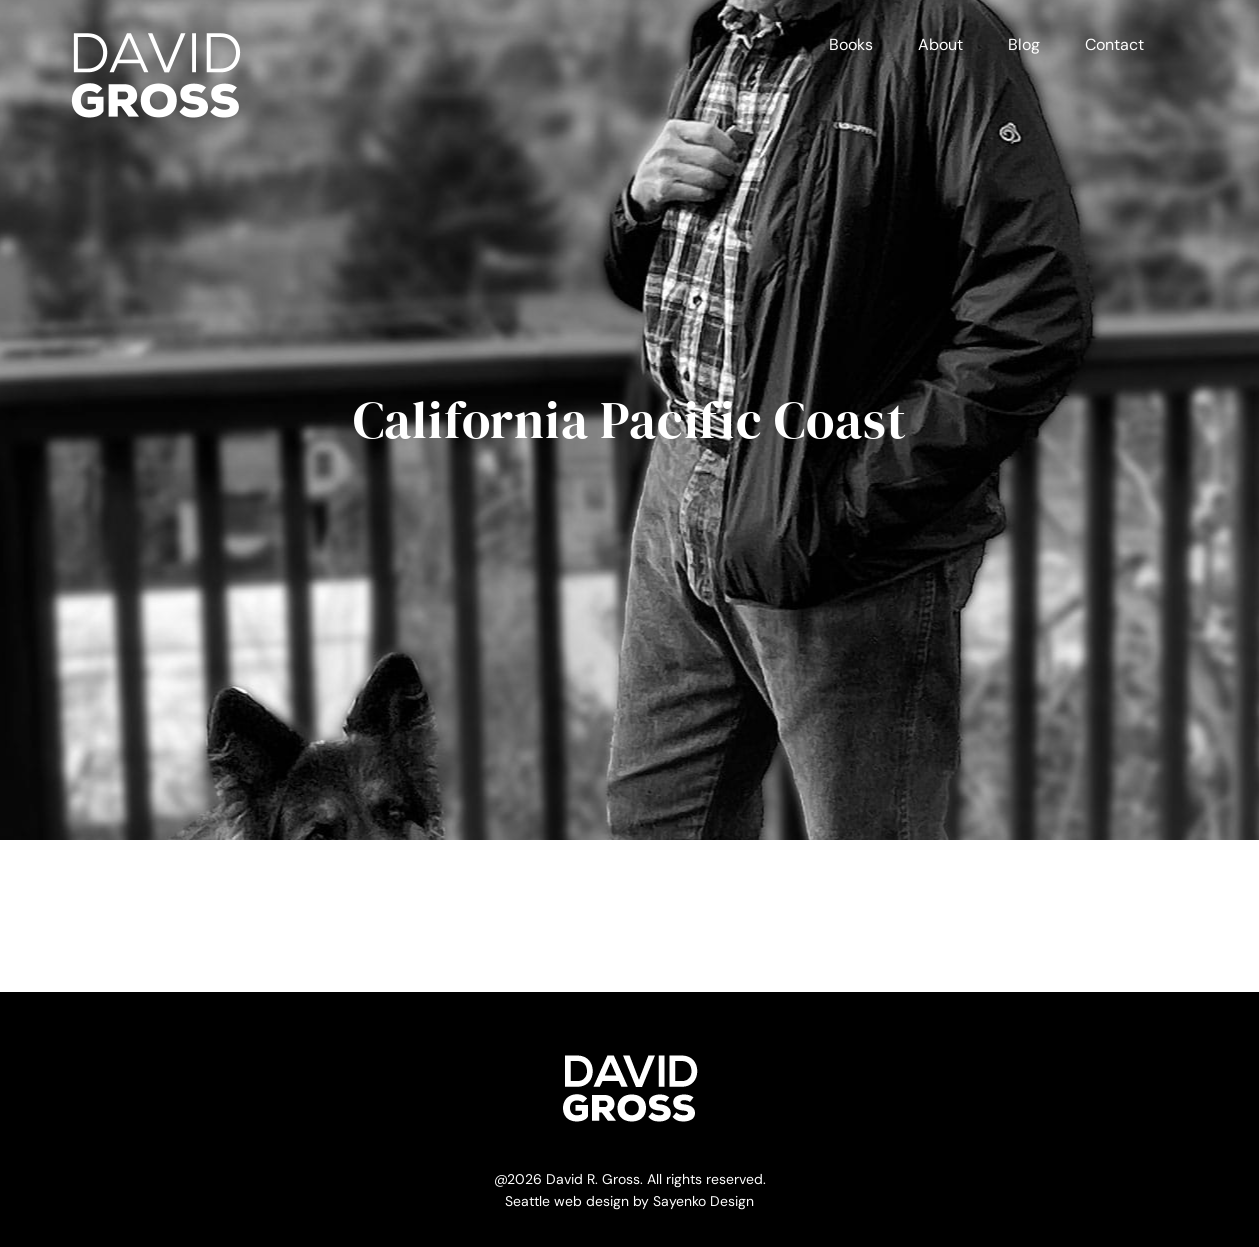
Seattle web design (567, 1201)
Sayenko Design (703, 1201)
